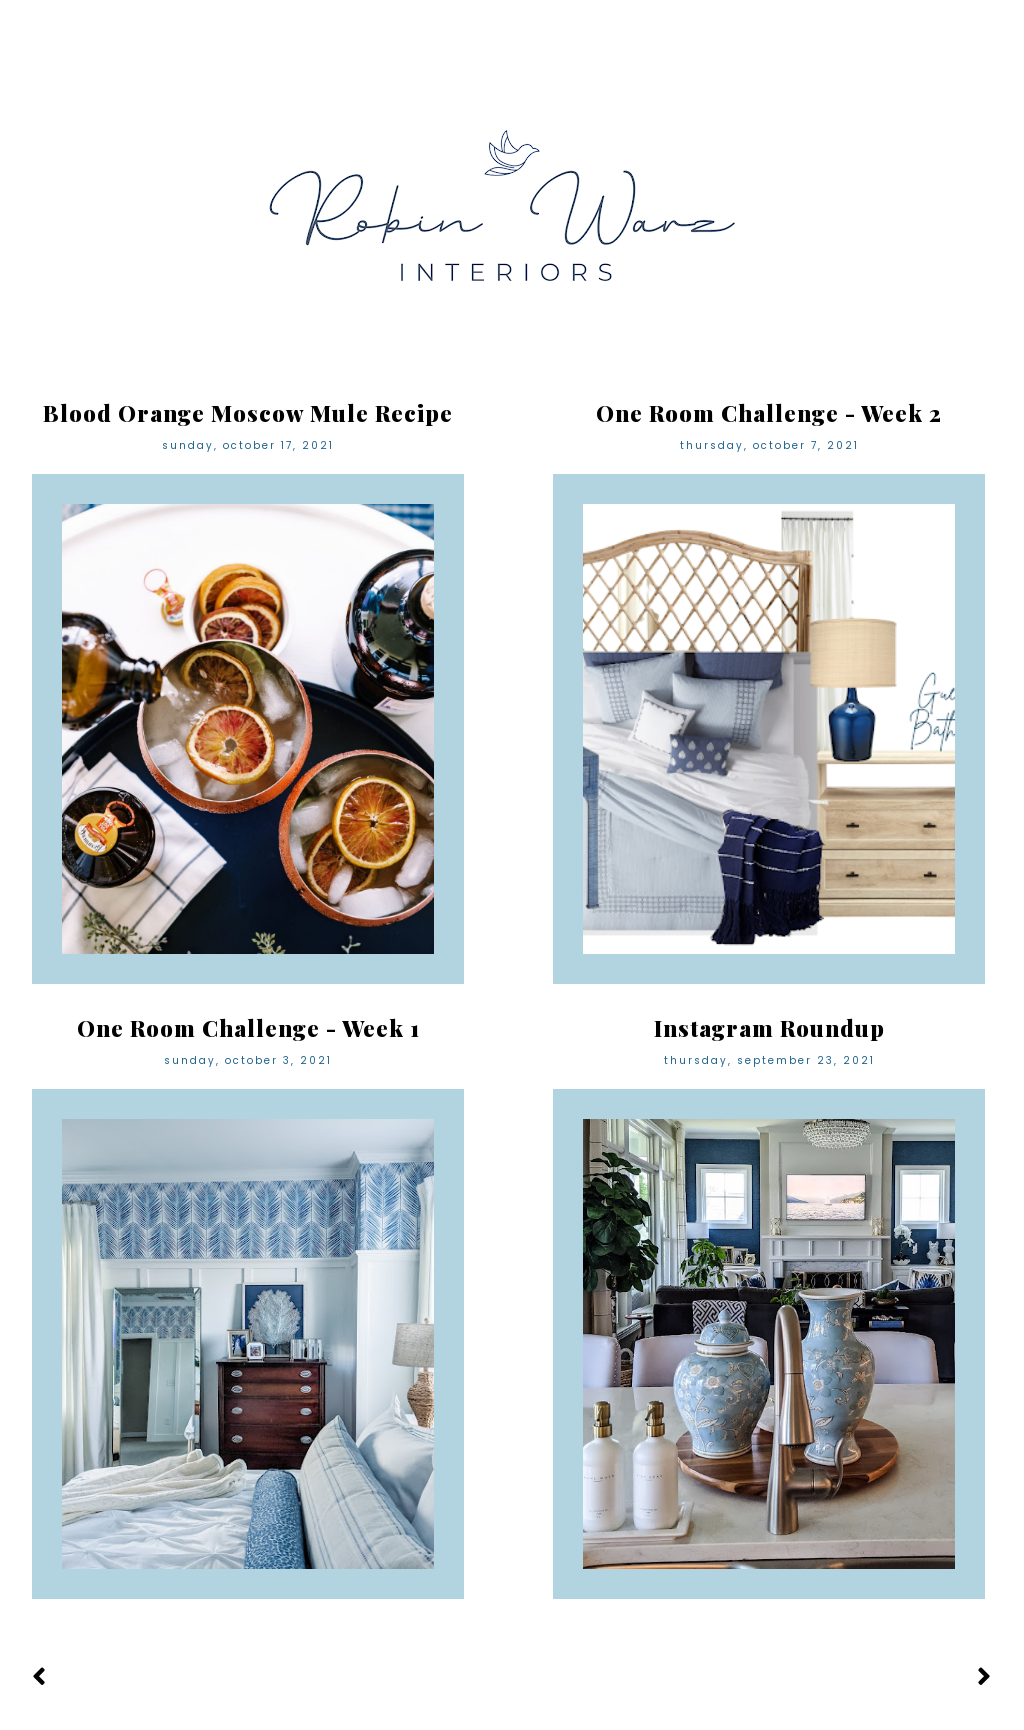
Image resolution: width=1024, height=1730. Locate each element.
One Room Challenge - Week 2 (769, 413)
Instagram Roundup (769, 1028)
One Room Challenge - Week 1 (248, 1028)
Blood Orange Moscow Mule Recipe (248, 413)
